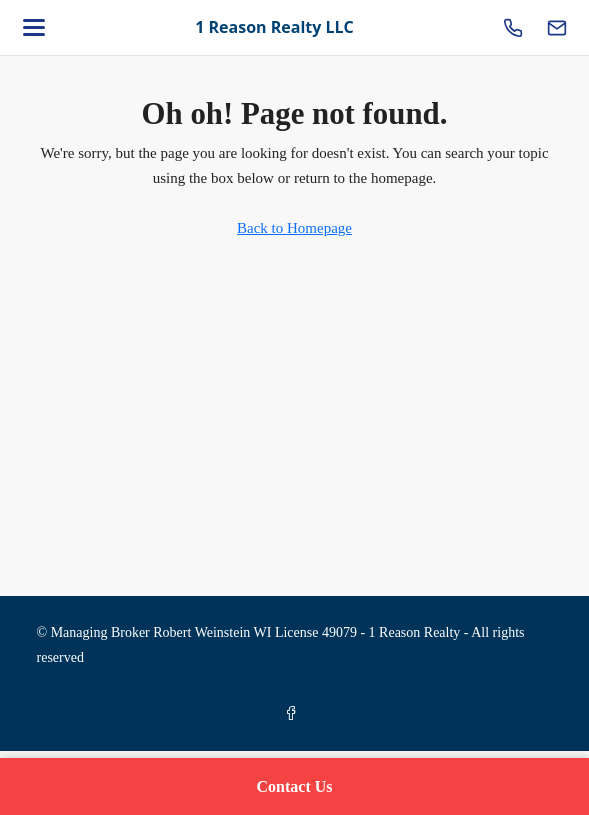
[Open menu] (34, 28)
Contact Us (295, 786)
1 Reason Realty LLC (274, 27)
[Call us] (513, 28)
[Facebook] (295, 714)
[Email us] (557, 28)
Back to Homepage (294, 228)
